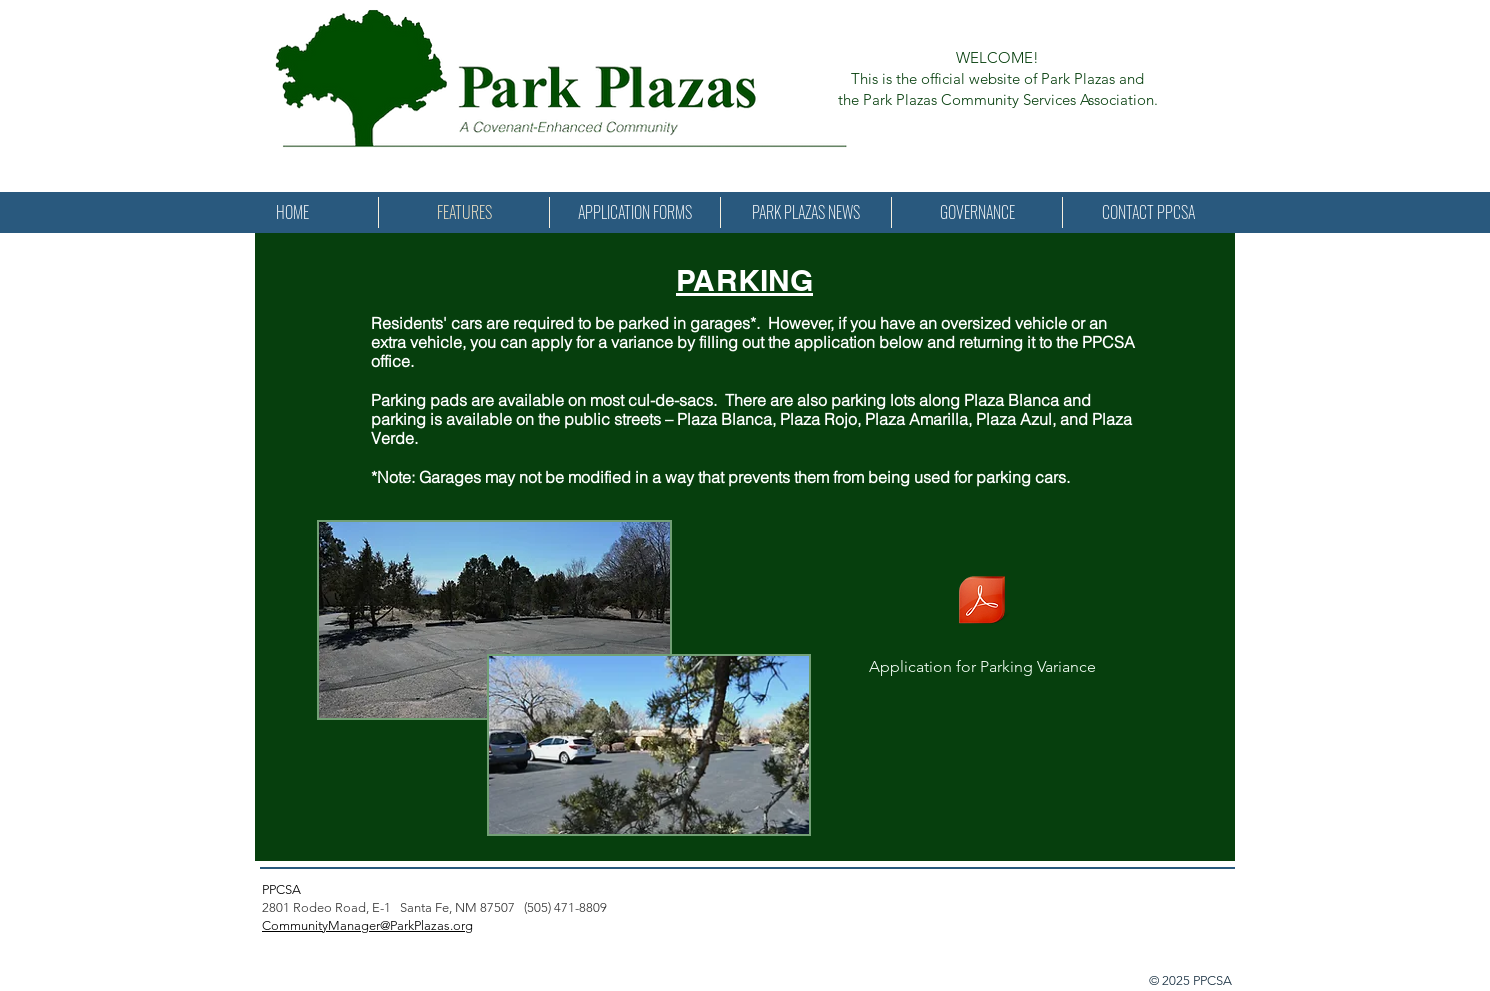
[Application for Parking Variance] (982, 614)
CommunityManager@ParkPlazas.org (367, 925)
